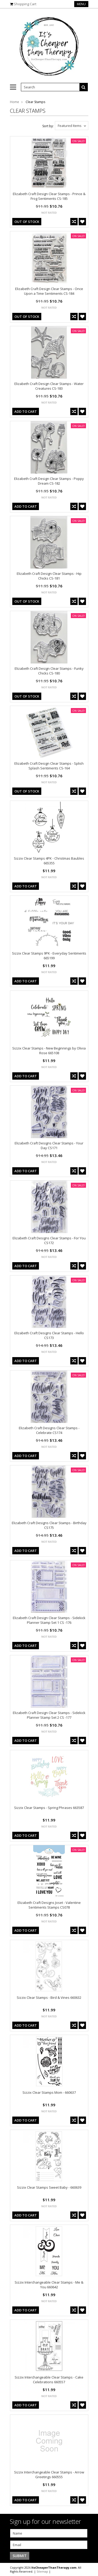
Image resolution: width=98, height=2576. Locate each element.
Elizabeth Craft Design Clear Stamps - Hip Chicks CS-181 (49, 576)
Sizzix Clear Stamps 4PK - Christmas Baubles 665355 (49, 860)
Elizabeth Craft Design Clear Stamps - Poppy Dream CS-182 (49, 481)
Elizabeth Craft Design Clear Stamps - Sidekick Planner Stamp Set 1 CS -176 (49, 1620)
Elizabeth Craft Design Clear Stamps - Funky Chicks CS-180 (49, 671)
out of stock (26, 221)
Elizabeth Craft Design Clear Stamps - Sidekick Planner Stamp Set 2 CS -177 (49, 1715)
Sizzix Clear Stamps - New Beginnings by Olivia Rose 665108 (49, 1050)
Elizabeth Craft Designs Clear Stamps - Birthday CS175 (49, 1525)
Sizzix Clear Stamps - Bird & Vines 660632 (49, 1997)
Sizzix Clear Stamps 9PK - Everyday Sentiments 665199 (49, 955)
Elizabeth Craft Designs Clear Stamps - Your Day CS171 (49, 1145)
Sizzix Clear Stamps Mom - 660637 (49, 2092)
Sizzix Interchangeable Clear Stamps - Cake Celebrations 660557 (49, 2379)
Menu (81, 4)
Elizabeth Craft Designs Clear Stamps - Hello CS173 (49, 1335)
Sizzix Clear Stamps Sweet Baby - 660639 (49, 2187)
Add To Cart (25, 411)
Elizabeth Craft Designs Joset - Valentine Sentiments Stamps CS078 (49, 1905)
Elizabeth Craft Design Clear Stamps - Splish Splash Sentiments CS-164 (49, 765)
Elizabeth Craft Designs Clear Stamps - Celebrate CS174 (49, 1430)
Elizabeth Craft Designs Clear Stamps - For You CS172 (49, 1240)
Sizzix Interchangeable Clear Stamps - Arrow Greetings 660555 (49, 2474)
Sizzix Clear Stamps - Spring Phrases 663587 (49, 1807)
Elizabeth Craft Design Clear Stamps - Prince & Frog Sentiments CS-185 (49, 196)
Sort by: (48, 126)
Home (14, 102)
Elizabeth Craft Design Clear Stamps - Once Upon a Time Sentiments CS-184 (49, 291)
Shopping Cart (25, 4)
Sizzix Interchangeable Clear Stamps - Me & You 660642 (49, 2284)
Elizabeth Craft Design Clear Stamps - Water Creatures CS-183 (49, 386)
